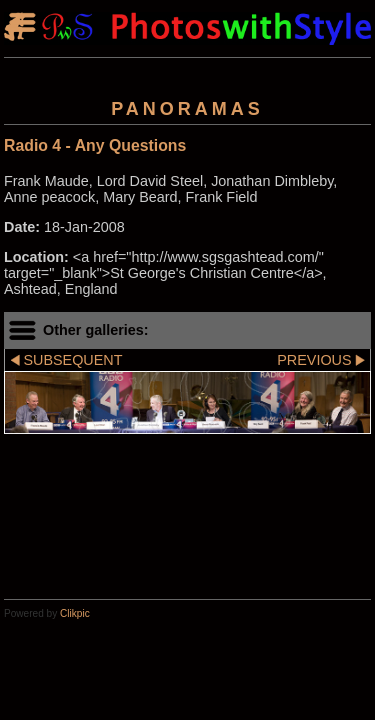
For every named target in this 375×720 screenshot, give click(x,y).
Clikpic (75, 613)
